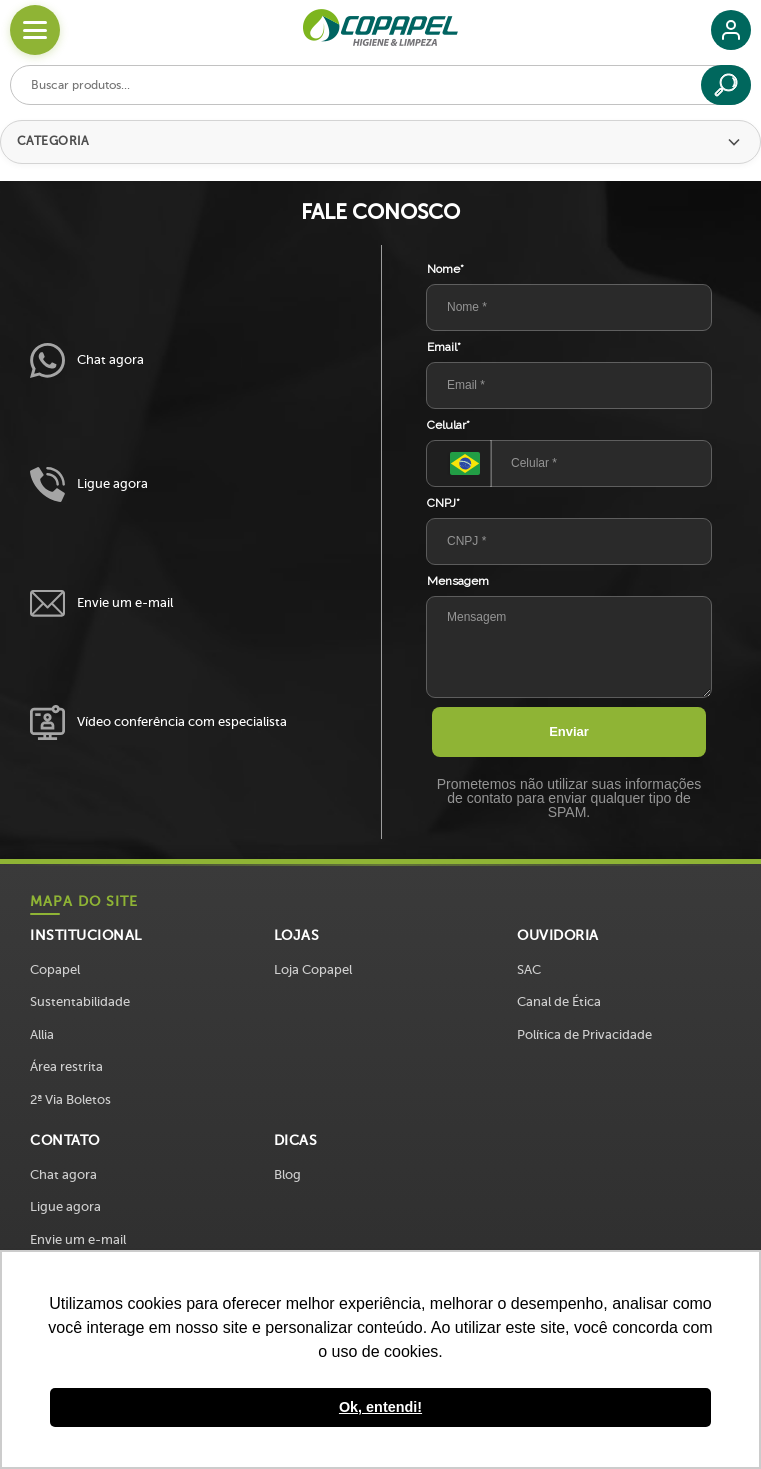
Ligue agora (89, 484)
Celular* (448, 425)
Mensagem (458, 581)
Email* (444, 347)
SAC (529, 969)
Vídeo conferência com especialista (158, 722)
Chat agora (87, 360)
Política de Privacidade (584, 1034)
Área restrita (66, 1066)
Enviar (569, 731)
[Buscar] (726, 85)
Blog (287, 1174)
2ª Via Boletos (70, 1099)
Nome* (445, 269)
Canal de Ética (559, 1001)
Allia (42, 1034)
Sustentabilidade (80, 1001)
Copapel (55, 969)
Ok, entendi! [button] (380, 1407)
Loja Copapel (313, 969)
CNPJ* (443, 503)
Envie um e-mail (101, 603)
